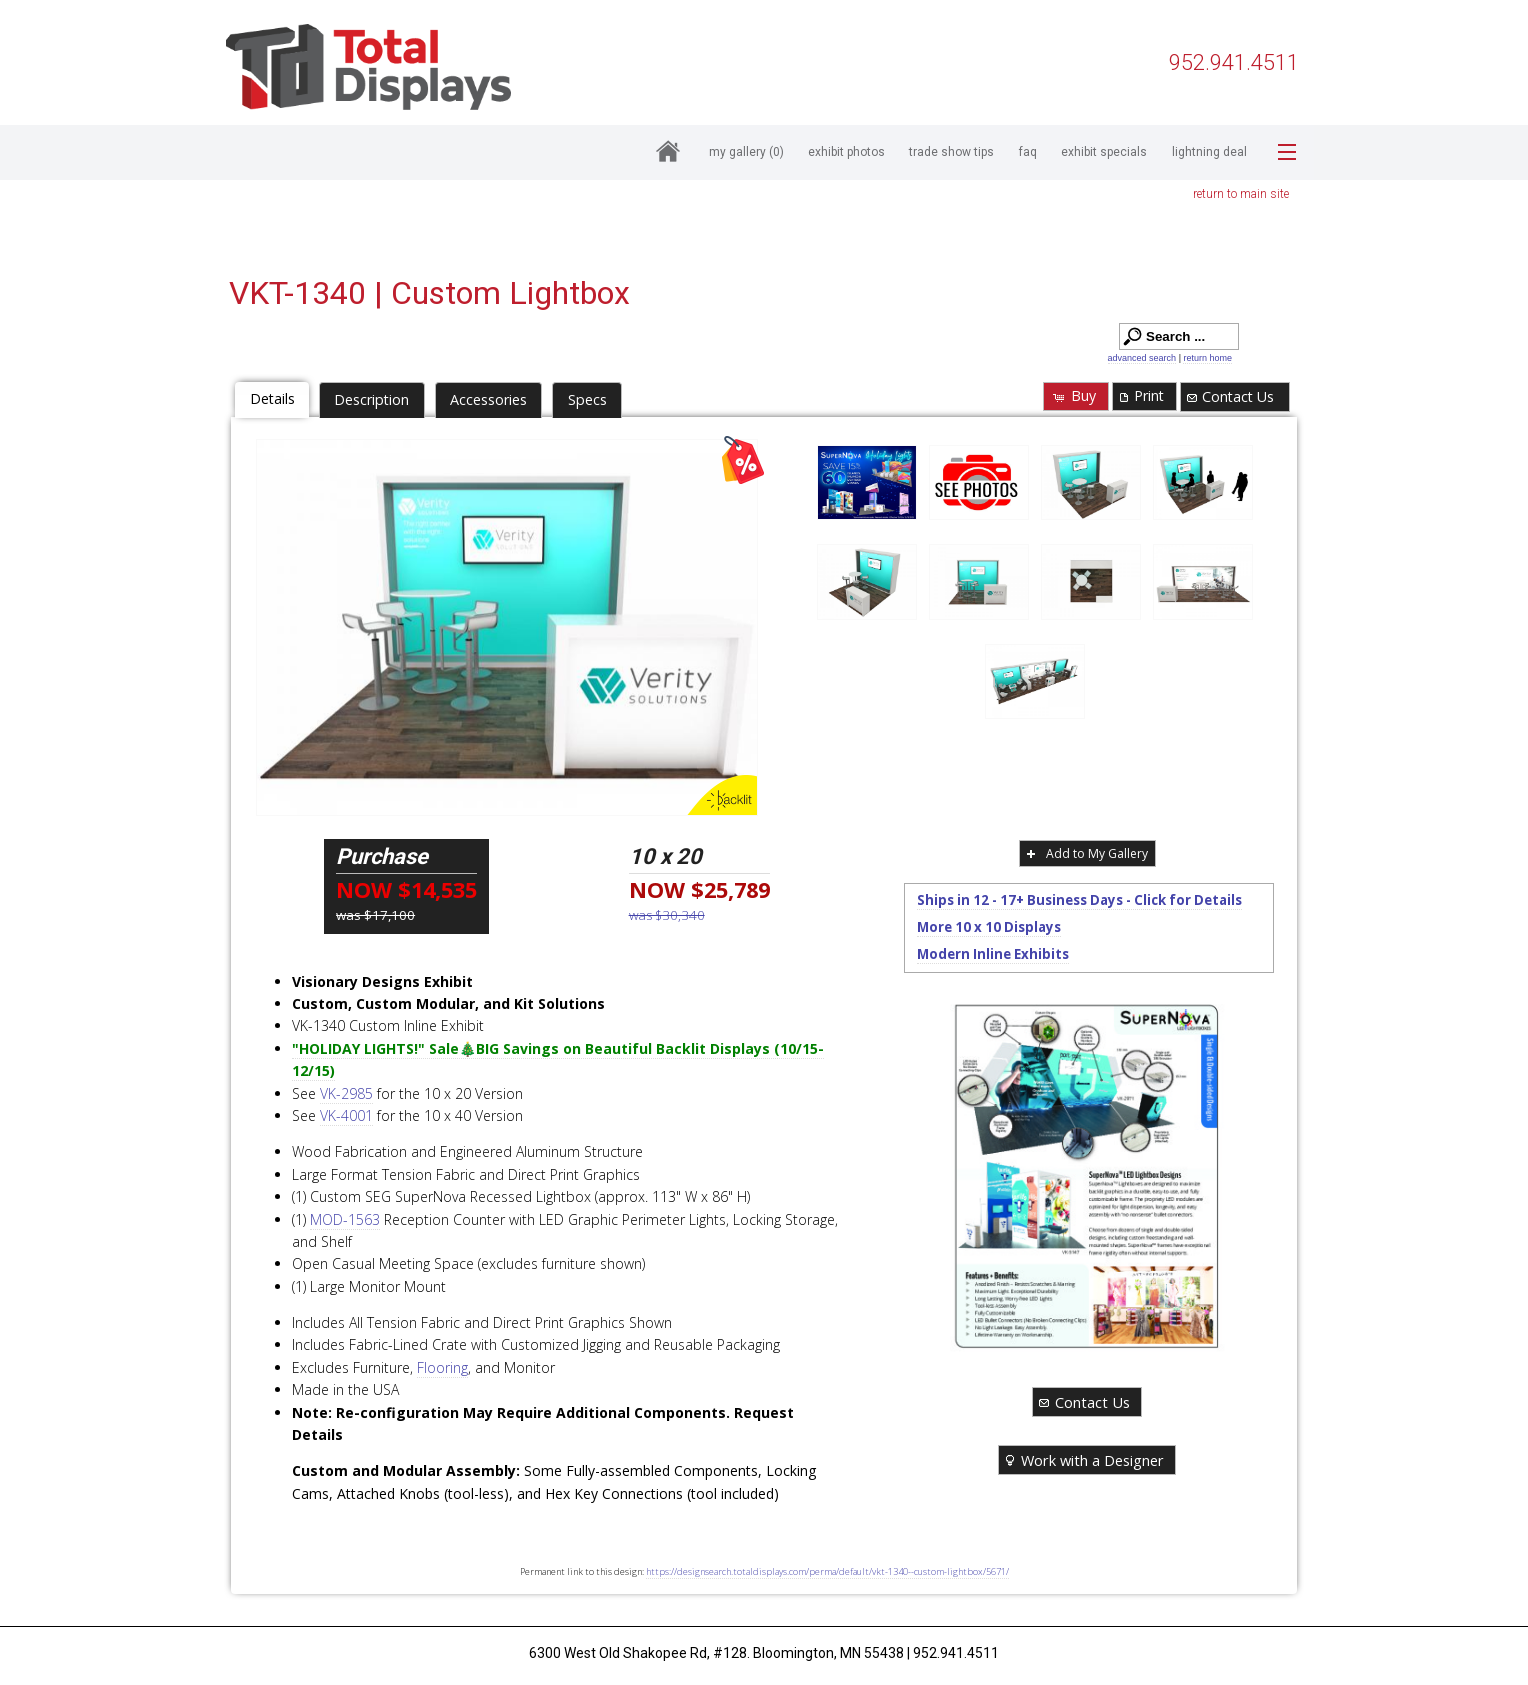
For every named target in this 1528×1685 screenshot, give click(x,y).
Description (371, 399)
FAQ (1028, 152)
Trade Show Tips (951, 152)
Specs (587, 399)
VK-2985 (346, 1093)
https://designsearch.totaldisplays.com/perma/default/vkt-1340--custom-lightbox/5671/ (827, 1571)
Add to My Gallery (1085, 853)
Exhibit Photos (846, 152)
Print (1140, 395)
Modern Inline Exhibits (993, 954)
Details (272, 398)
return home (1207, 358)
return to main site (1241, 194)
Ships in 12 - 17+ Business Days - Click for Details (1079, 900)
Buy (1073, 395)
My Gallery (746, 152)
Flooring (442, 1367)
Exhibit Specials (1104, 152)
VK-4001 (346, 1115)
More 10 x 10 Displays (989, 927)
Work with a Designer (1083, 1460)
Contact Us (1229, 396)
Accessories (488, 399)
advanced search (1142, 358)
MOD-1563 (345, 1219)
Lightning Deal (1209, 152)
